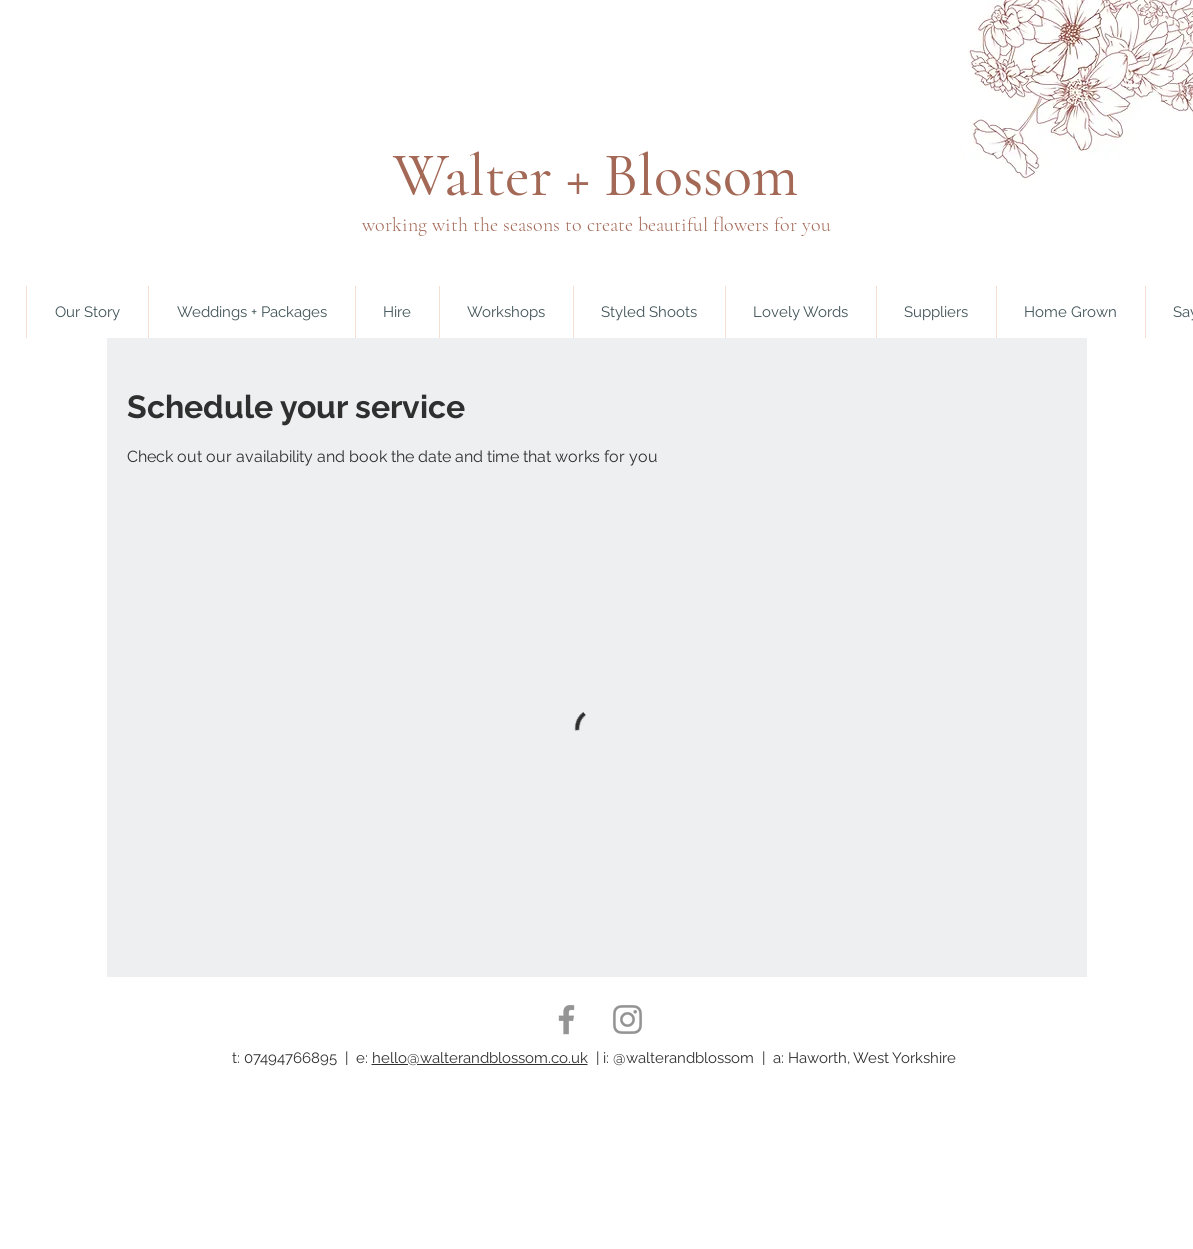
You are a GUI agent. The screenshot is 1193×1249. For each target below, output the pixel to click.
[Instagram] (627, 1019)
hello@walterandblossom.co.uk (480, 1058)
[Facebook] (566, 1019)
